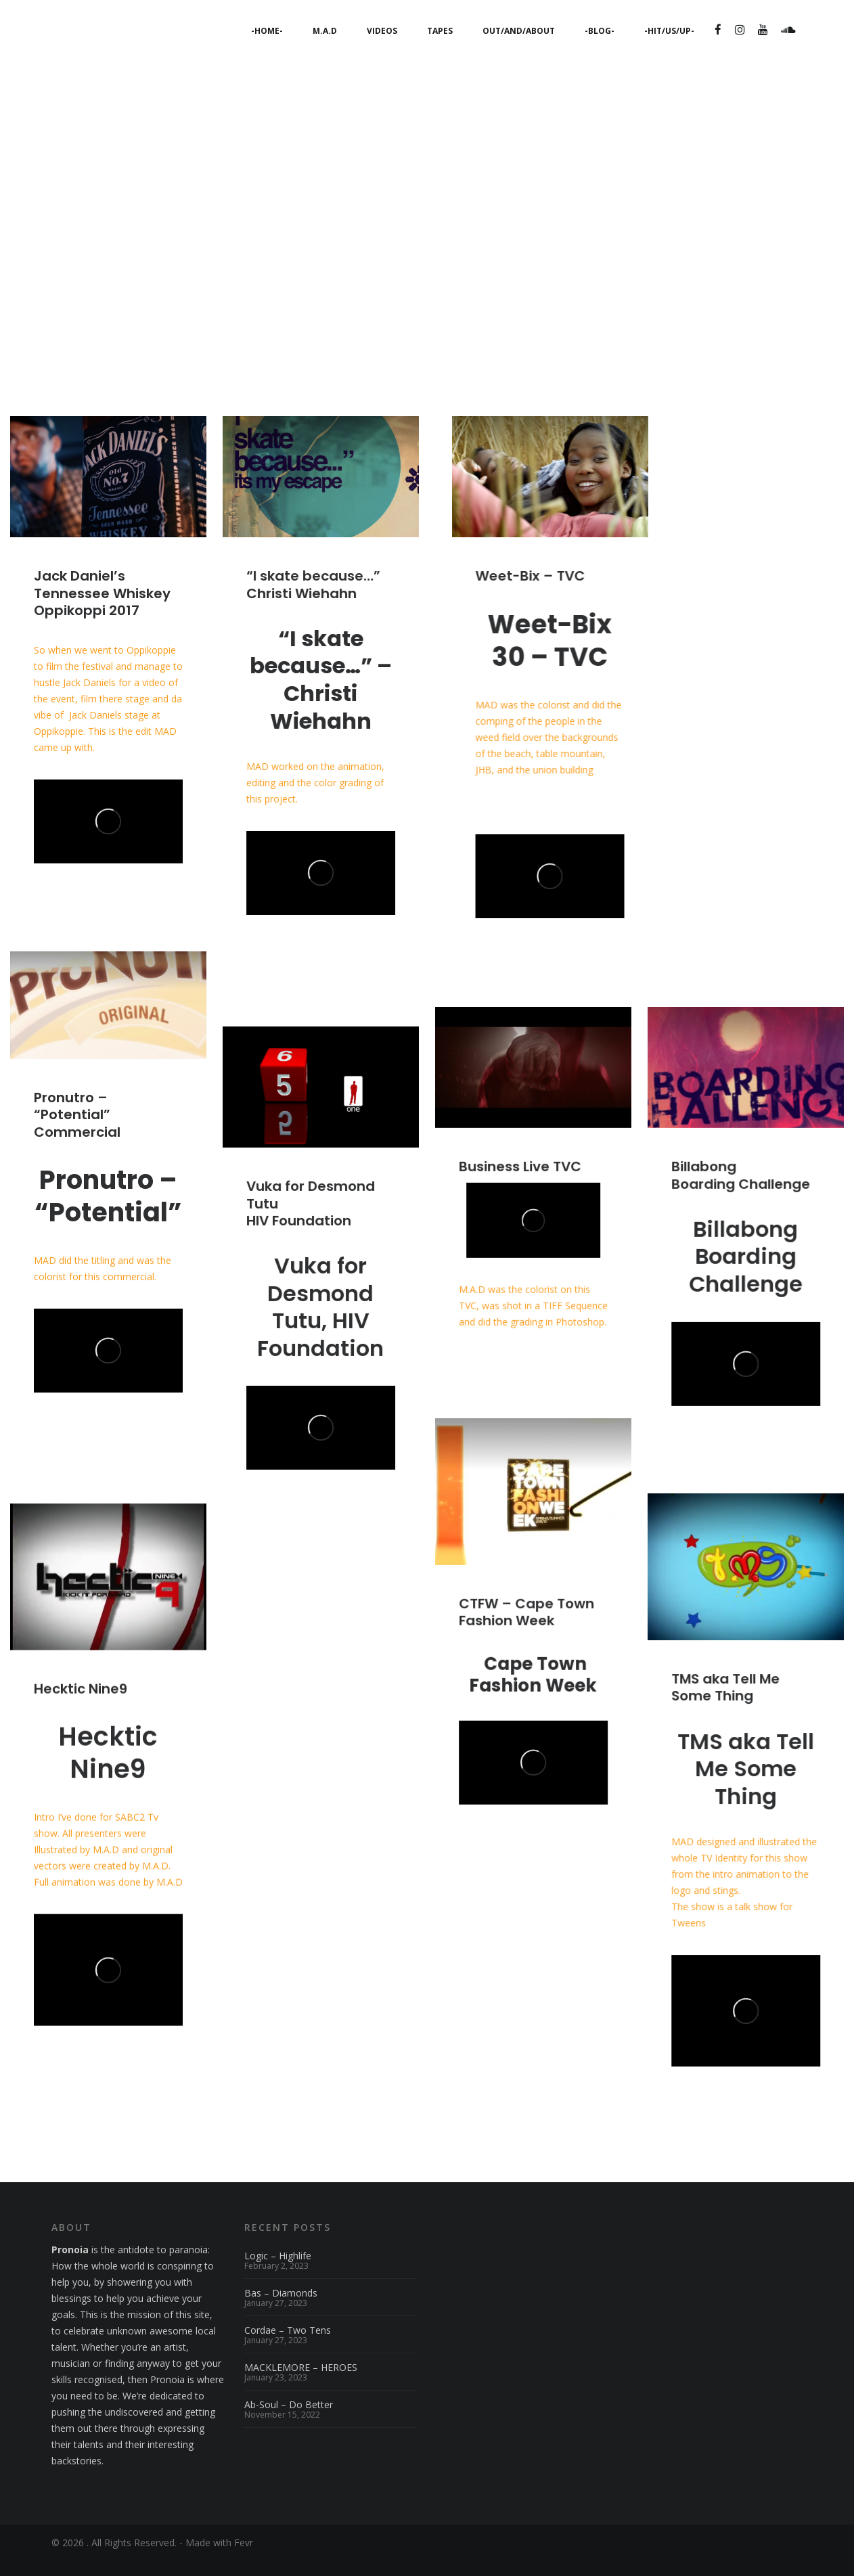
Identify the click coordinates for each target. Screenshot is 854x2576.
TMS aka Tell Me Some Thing (725, 1703)
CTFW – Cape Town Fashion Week (526, 1628)
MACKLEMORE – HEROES (300, 2383)
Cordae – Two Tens (287, 2346)
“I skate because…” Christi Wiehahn (313, 601)
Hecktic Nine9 (80, 1705)
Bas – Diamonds (280, 2309)
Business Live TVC (520, 1182)
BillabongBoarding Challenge (740, 1191)
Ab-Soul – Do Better (288, 2420)
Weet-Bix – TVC (530, 592)
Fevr (243, 2557)
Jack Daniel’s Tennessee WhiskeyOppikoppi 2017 (102, 610)
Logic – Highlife (277, 2271)
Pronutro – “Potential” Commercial (77, 1131)
